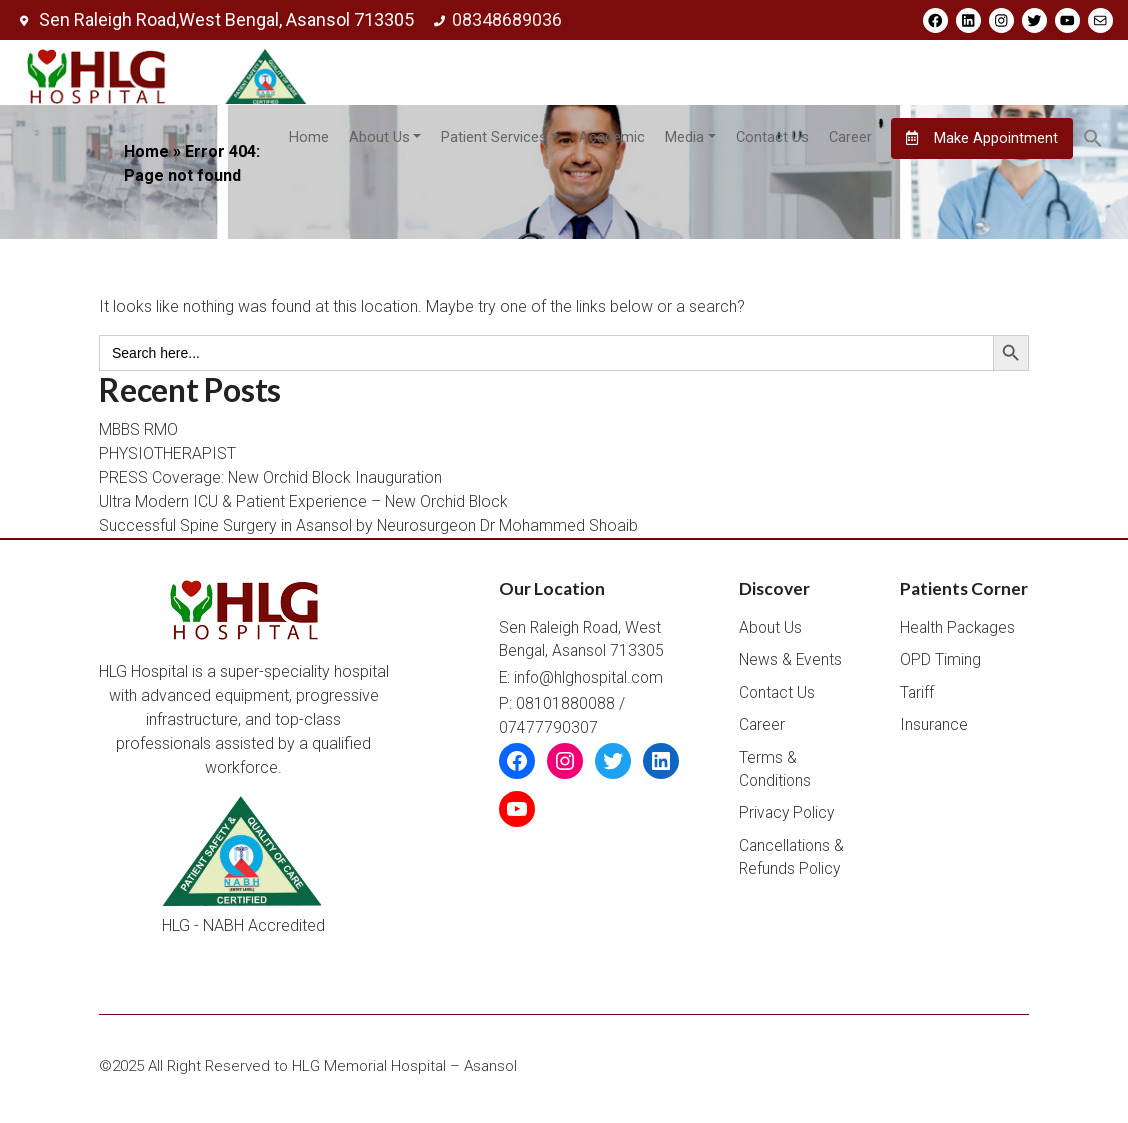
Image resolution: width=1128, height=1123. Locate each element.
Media (683, 138)
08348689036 (496, 19)
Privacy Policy (786, 818)
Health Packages (958, 633)
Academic (611, 138)
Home (308, 138)
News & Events (790, 665)
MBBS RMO (139, 433)
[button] (1093, 139)
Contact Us (771, 138)
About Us (378, 138)
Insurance (934, 730)
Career (849, 138)
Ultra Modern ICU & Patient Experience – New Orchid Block (304, 505)
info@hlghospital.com (588, 683)
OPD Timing (940, 665)
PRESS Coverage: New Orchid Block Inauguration (271, 481)
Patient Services (494, 138)
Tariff (917, 698)
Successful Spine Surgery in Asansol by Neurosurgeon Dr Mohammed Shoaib (369, 529)
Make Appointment (982, 139)
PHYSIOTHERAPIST (167, 457)
